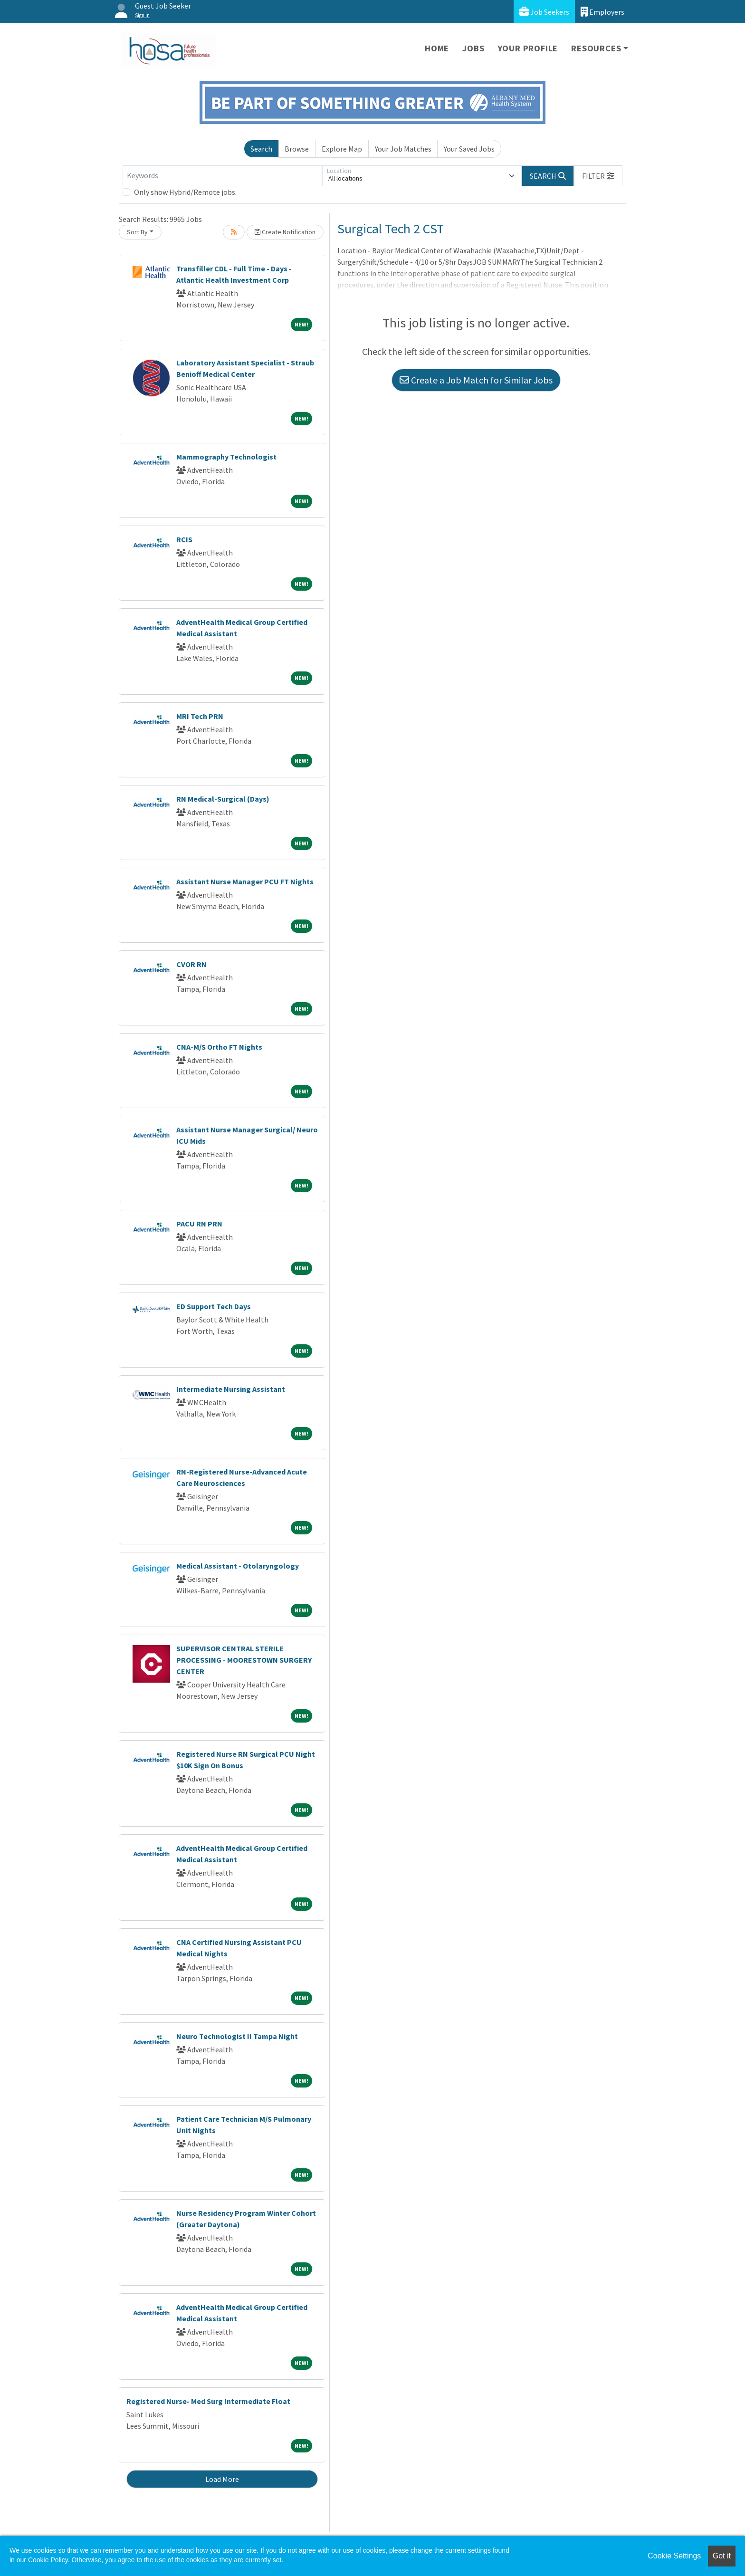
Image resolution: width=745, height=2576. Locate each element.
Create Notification (285, 232)
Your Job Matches (403, 148)
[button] (598, 175)
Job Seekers (544, 12)
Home (437, 48)
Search (261, 148)
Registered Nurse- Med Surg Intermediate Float (208, 2401)
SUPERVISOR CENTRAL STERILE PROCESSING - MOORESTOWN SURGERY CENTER (244, 1660)
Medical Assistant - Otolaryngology (237, 1565)
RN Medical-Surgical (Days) (222, 799)
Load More (222, 2479)
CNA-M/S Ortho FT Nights (219, 1047)
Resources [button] (596, 48)
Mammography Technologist (226, 456)
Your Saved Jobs (469, 148)
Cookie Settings (674, 2556)
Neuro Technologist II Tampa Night (237, 2036)
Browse (297, 148)
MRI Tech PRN (199, 716)
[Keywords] (222, 175)
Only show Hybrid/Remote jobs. (185, 192)
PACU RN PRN (199, 1223)
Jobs (473, 48)
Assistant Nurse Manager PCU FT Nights (245, 881)
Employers (602, 12)
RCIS (184, 539)
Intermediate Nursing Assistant (230, 1389)
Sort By (137, 232)
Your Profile (528, 48)
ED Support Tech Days (213, 1306)
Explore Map (342, 148)
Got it (722, 2556)
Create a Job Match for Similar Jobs (476, 380)
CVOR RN (191, 964)
